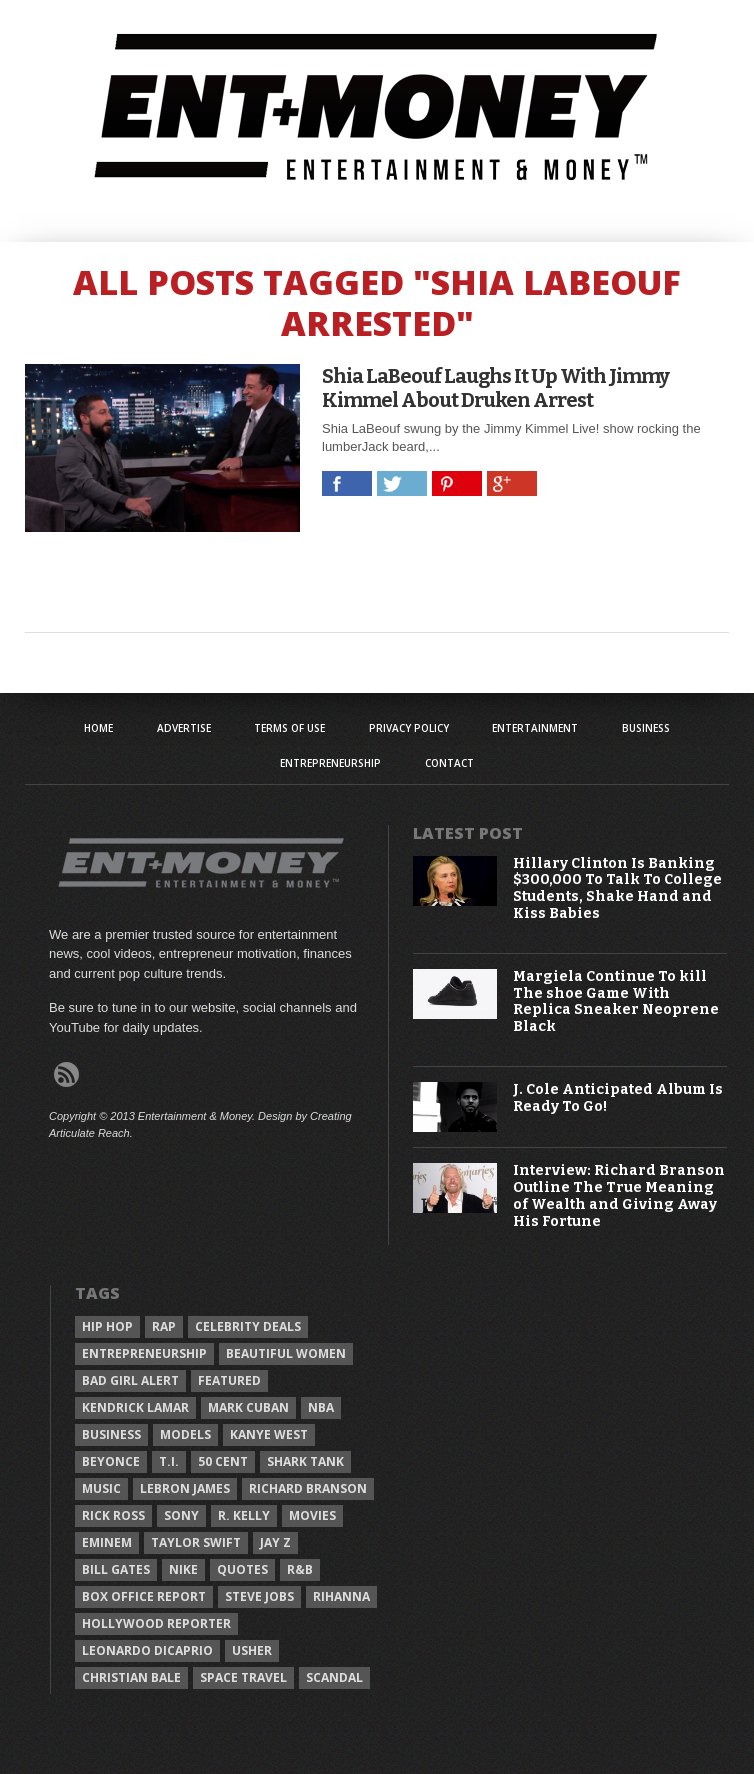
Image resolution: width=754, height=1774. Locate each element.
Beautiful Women (286, 1353)
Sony (181, 1515)
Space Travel (243, 1677)
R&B (300, 1569)
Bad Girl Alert (130, 1380)
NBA (321, 1407)
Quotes (242, 1569)
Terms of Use (289, 728)
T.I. (169, 1461)
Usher (252, 1650)
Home (98, 728)
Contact (449, 763)
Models (185, 1434)
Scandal (334, 1677)
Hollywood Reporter (156, 1623)
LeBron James (185, 1488)
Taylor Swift (196, 1542)
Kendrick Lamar (135, 1407)
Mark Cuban (248, 1407)
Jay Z (275, 1542)
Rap (164, 1326)
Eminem (107, 1542)
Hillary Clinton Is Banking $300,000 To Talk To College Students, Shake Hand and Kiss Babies (617, 889)
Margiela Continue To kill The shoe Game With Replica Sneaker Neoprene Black (616, 1002)
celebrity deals (248, 1326)
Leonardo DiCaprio (147, 1650)
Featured (229, 1380)
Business (646, 728)
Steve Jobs (259, 1596)
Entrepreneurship (330, 763)
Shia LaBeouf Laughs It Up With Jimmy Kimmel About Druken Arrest (495, 388)
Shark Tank (305, 1461)
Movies (312, 1515)
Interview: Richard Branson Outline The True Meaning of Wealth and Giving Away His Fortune (619, 1196)
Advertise (184, 728)
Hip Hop (107, 1326)
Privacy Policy (409, 728)
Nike (183, 1569)
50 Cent (223, 1461)
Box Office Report (144, 1596)
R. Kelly (244, 1515)
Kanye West (269, 1434)
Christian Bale (131, 1677)
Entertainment (535, 728)
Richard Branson (308, 1488)
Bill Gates (116, 1569)
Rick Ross (113, 1515)
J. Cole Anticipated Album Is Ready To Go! (618, 1098)
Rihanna (341, 1596)
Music (101, 1488)
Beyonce (111, 1461)
